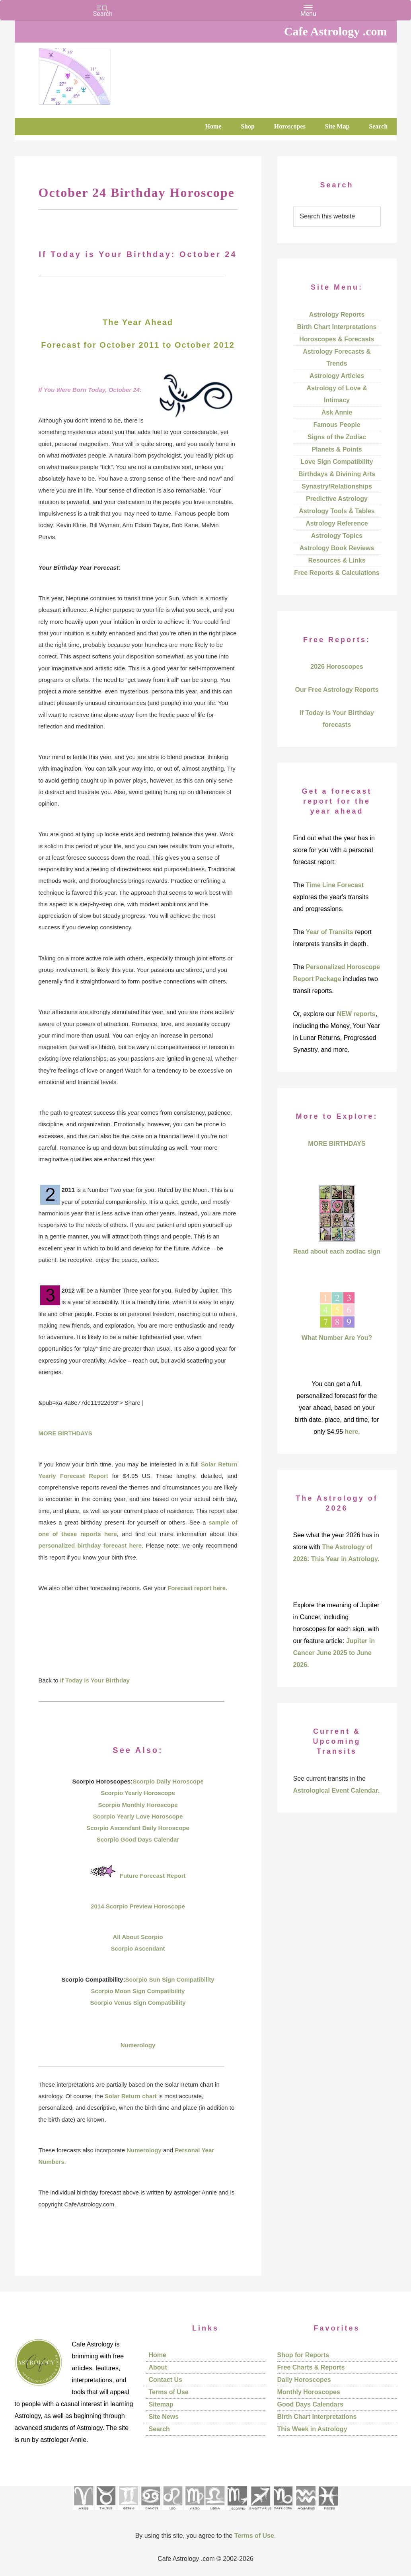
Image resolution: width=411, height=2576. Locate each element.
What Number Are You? (337, 1337)
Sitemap (161, 2404)
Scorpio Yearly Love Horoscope (138, 1816)
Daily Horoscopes (304, 2379)
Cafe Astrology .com (98, 74)
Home (157, 2355)
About (158, 2367)
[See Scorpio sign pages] (236, 2512)
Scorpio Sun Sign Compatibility (169, 1979)
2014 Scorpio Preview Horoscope (138, 1906)
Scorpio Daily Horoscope (167, 1781)
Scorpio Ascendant (138, 1948)
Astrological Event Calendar (335, 1790)
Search (159, 2429)
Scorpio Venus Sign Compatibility (137, 2002)
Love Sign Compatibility (336, 461)
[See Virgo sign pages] (194, 2512)
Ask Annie (337, 412)
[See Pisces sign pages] (328, 2512)
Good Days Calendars (310, 2404)
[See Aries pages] (83, 2512)
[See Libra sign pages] (215, 2512)
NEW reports (356, 1014)
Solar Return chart (131, 2096)
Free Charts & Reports (311, 2367)
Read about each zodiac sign (337, 1251)
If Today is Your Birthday (95, 1680)
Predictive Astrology (337, 498)
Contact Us (165, 2379)
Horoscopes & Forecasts (336, 339)
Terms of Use (169, 2392)
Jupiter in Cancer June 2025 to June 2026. (334, 1653)
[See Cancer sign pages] (150, 2512)
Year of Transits (329, 932)
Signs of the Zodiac (337, 437)
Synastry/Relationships (337, 486)
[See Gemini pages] (128, 2512)
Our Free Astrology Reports (336, 689)
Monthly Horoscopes (308, 2392)
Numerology (138, 2045)
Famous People (336, 424)
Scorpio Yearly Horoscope (138, 1792)
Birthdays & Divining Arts (336, 474)
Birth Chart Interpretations (336, 326)
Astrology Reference (337, 523)
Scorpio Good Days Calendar (138, 1839)
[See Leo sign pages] (172, 2512)
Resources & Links (336, 560)
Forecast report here (197, 1588)
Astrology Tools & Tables (337, 511)
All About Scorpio (138, 1936)
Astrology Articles (337, 375)
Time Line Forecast (335, 885)
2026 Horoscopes (336, 666)
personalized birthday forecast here (90, 1545)
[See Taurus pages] (105, 2512)
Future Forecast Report (153, 1875)
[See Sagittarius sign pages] (260, 2512)
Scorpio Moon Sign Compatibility (138, 1991)
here (351, 1431)
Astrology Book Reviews (337, 548)
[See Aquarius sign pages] (305, 2512)
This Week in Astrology (312, 2429)
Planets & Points (337, 449)
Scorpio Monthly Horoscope (137, 1804)
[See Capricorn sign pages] (283, 2512)
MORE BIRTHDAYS (65, 1433)
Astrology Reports (337, 314)
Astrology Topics (337, 535)
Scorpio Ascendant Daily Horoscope (137, 1827)
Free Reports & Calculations (336, 572)
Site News (164, 2416)
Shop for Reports (303, 2355)
